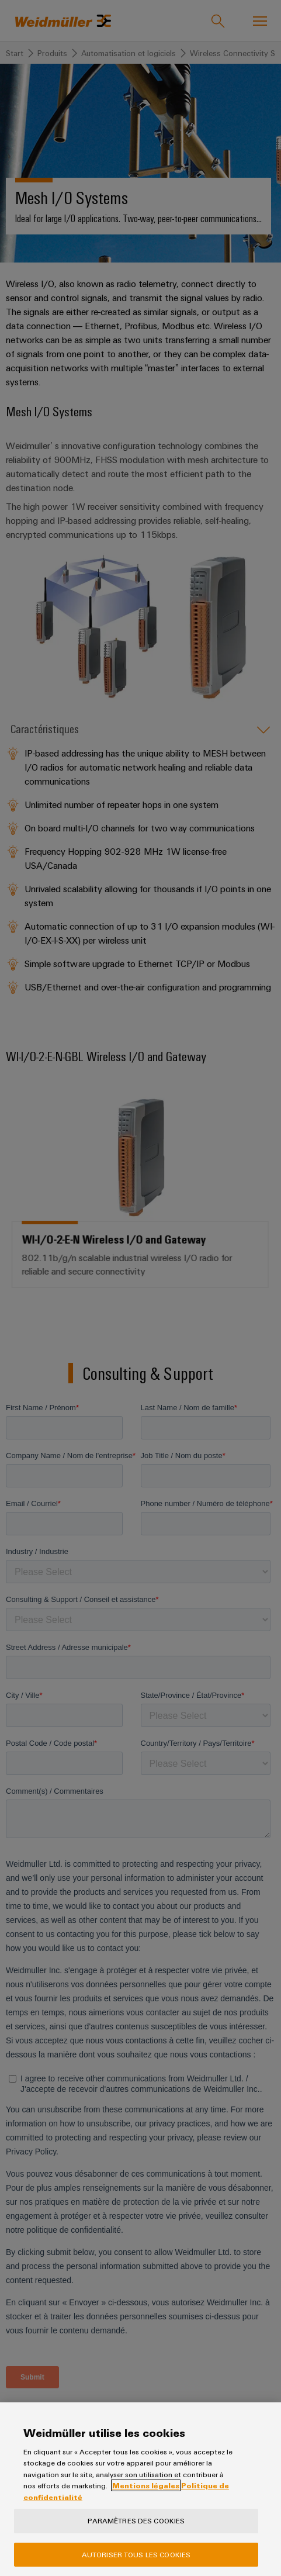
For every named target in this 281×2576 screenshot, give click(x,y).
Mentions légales (145, 2485)
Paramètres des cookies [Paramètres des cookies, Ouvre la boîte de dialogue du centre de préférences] (136, 2520)
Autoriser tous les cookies (136, 2554)
